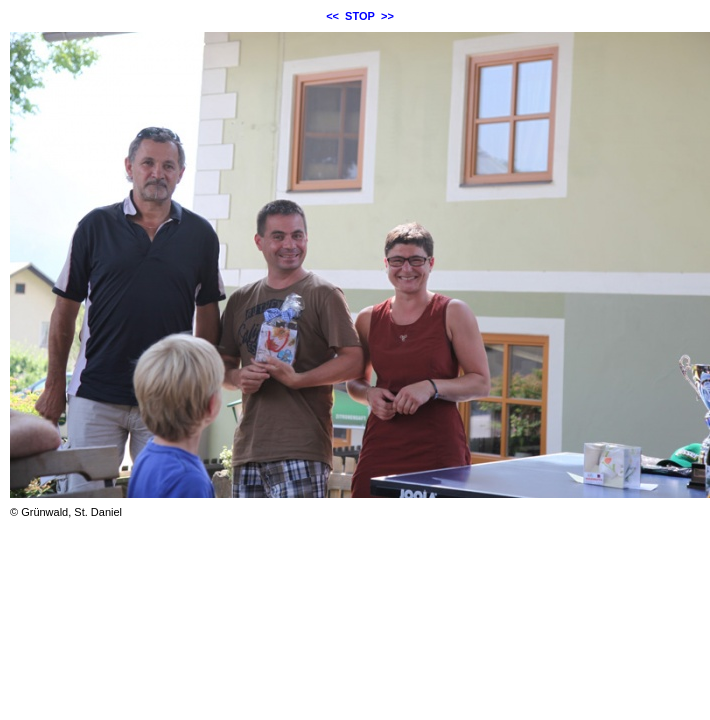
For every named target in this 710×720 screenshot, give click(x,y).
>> (387, 16)
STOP (360, 16)
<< (332, 16)
